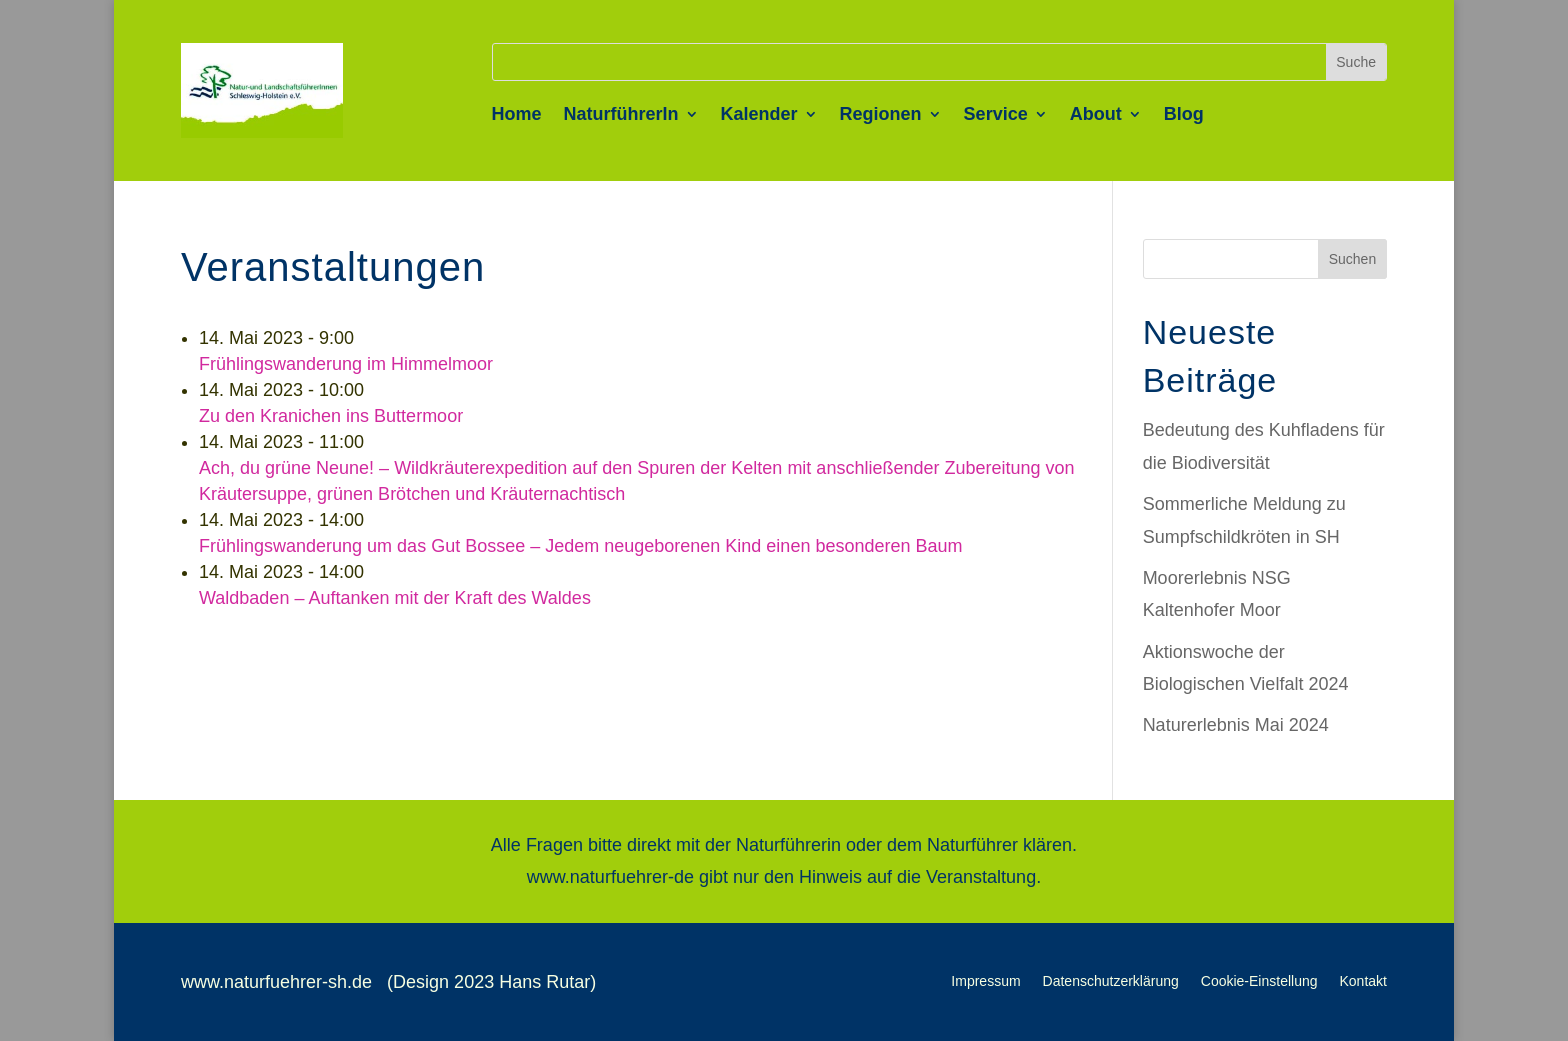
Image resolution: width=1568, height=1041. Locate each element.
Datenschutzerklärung (1111, 981)
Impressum (985, 981)
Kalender (759, 115)
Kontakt (1363, 981)
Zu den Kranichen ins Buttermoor (331, 416)
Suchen (1352, 259)
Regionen (881, 115)
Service (996, 115)
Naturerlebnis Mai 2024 (1236, 725)
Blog (1184, 115)
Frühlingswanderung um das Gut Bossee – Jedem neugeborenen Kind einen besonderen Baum (581, 546)
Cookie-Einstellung (1259, 981)
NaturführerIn (621, 115)
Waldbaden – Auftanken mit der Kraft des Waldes (395, 598)
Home (517, 115)
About (1096, 115)
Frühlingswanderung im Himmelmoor (346, 364)
